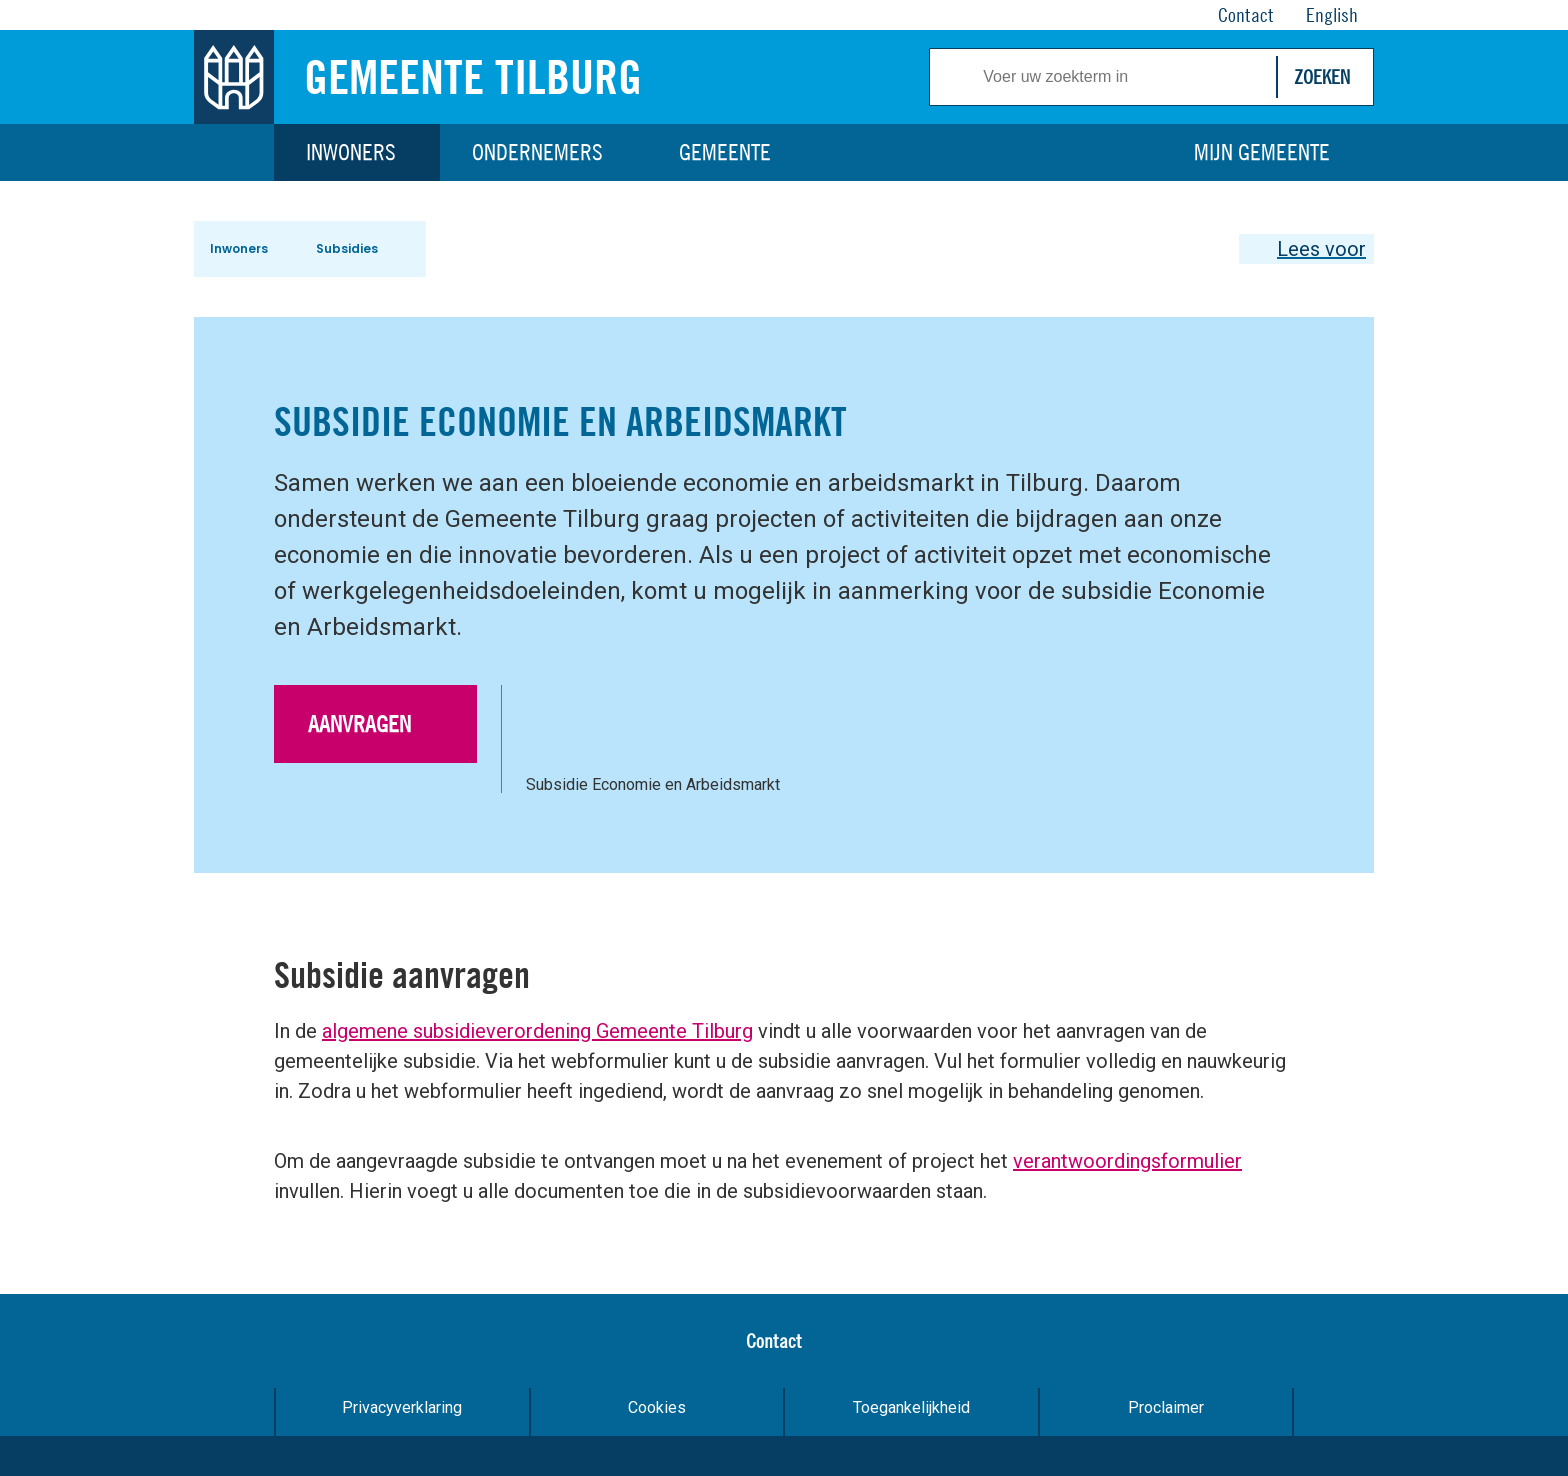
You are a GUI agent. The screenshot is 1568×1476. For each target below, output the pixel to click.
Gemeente (725, 152)
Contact (774, 1340)
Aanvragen (359, 724)
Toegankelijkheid (911, 1407)
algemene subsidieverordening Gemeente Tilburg (537, 1031)
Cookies (657, 1407)
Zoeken (1322, 76)
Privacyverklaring (402, 1407)
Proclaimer (1166, 1407)
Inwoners (351, 152)
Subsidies (347, 248)
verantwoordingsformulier (1127, 1161)
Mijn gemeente (1262, 152)
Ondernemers (537, 152)
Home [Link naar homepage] (234, 152)
